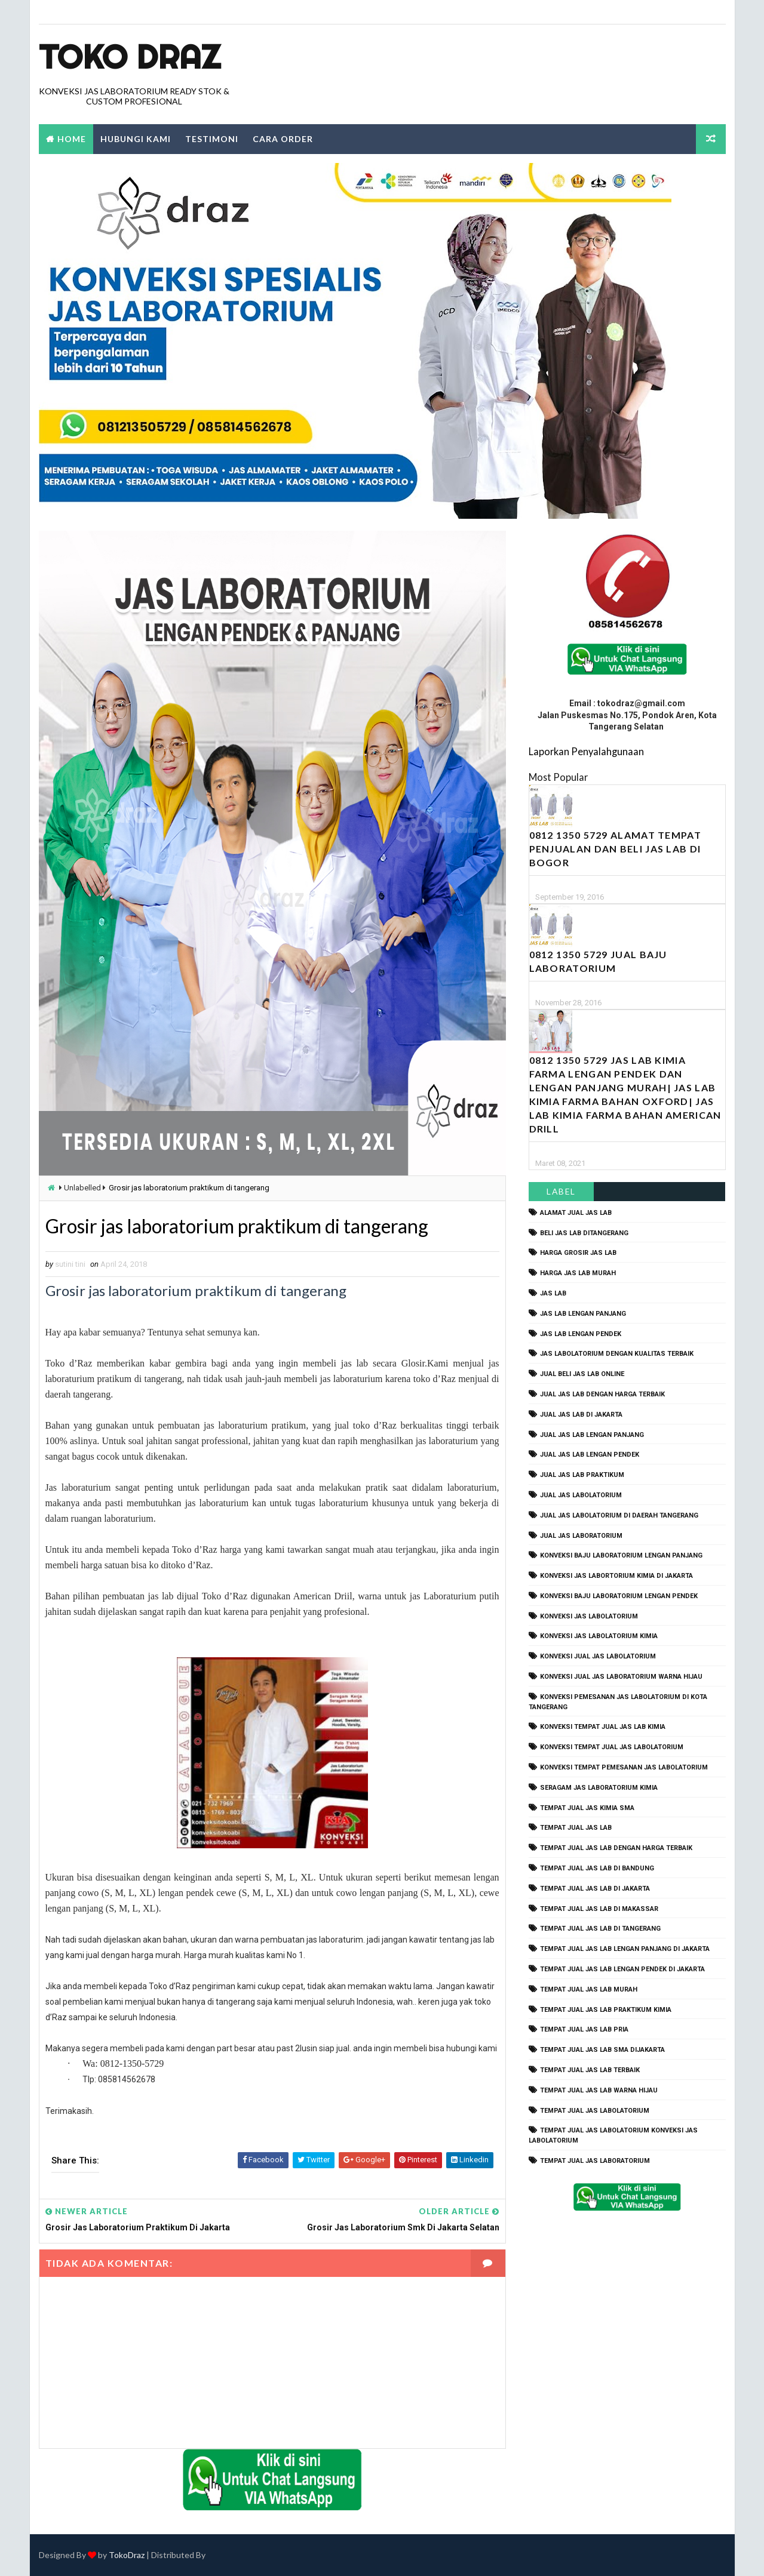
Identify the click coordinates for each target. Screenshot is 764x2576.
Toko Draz (129, 56)
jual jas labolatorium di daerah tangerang (619, 1515)
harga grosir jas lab (578, 1253)
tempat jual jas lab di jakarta (595, 1888)
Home (71, 139)
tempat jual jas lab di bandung (597, 1868)
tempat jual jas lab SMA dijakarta (602, 2050)
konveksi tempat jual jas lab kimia (602, 1727)
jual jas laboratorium (581, 1536)
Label (561, 1191)
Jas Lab (553, 1293)
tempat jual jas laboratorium (595, 2161)
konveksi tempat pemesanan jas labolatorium (624, 1767)
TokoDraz (127, 2555)
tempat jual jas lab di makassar (599, 1909)
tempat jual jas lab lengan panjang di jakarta (625, 1949)
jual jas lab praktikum (582, 1475)
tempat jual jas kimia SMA (587, 1808)
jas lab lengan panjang (583, 1314)
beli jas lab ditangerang (584, 1233)
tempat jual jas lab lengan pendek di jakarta (622, 1969)
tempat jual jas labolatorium (594, 2111)
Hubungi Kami (135, 139)
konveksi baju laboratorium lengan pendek (619, 1596)
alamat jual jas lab (576, 1213)
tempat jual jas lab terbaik (590, 2070)
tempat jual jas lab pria (584, 2029)
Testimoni (211, 139)
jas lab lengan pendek (580, 1334)
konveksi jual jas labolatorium (598, 1656)
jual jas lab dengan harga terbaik (602, 1394)
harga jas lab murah (578, 1273)
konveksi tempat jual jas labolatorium (611, 1747)
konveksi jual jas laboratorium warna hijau (621, 1677)
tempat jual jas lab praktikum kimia (605, 2010)
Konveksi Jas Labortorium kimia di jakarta (616, 1576)
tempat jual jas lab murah (588, 1989)
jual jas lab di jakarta (581, 1414)
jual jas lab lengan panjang (592, 1435)
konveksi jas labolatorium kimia (599, 1636)
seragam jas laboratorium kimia (599, 1788)
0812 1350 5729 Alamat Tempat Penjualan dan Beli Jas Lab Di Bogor (615, 848)
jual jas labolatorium (581, 1495)
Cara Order (283, 139)
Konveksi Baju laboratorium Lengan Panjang (621, 1555)
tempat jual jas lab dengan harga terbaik (616, 1848)
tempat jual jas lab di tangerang (600, 1928)
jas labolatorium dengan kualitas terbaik (617, 1354)
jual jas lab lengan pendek (589, 1454)
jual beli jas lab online (582, 1374)
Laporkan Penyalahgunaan (586, 751)
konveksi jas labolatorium (589, 1616)
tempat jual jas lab (576, 1828)
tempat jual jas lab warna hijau (599, 2090)
